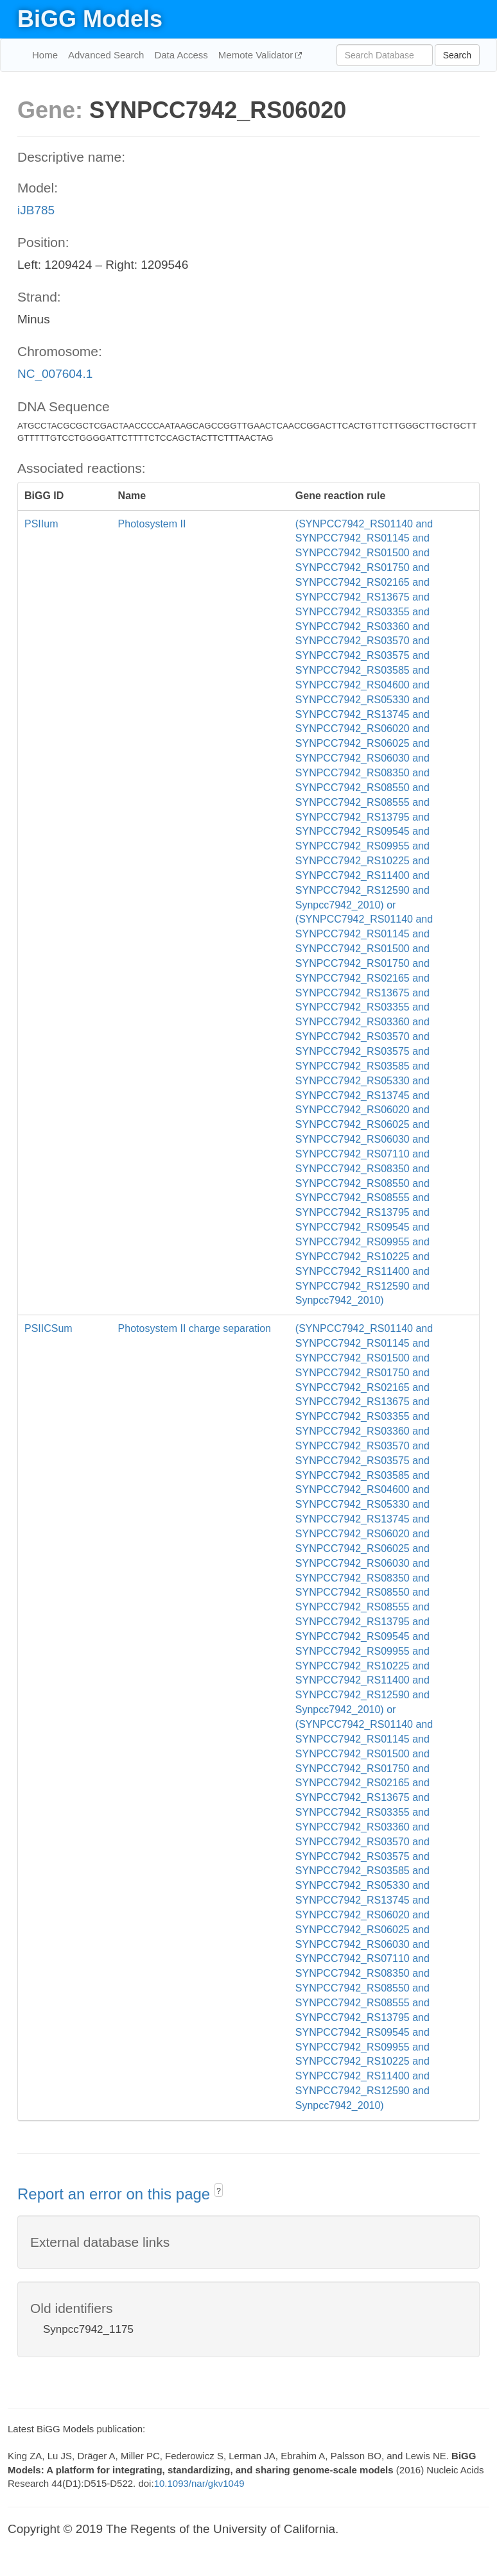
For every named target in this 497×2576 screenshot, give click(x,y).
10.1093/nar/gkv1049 (199, 2483)
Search (457, 55)
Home (45, 54)
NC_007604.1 (54, 373)
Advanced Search (106, 54)
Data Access (180, 54)
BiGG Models (89, 19)
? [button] (218, 2191)
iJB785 (36, 210)
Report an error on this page (115, 2194)
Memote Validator (257, 54)
